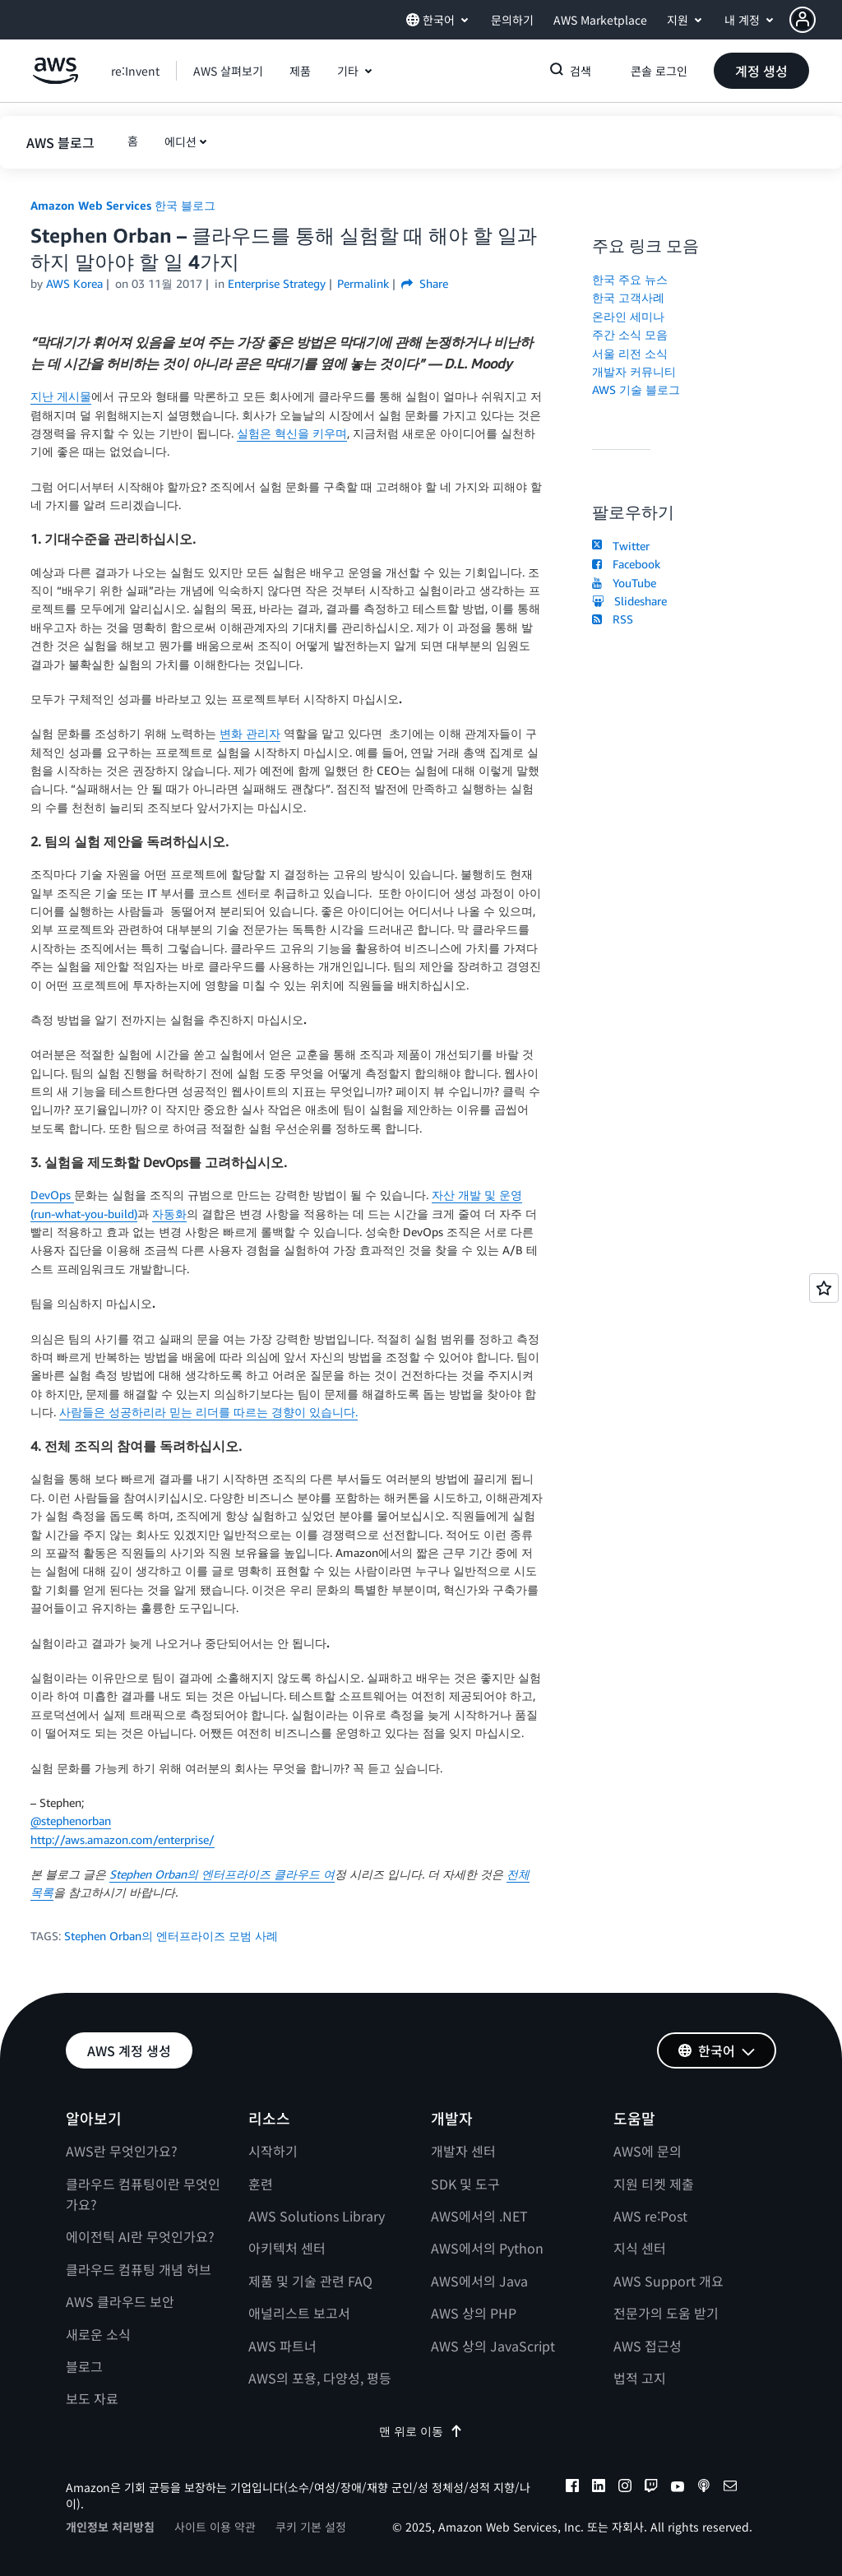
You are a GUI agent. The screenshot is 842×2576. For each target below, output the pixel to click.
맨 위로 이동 (421, 2431)
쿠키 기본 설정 (310, 2526)
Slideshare (629, 601)
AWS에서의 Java (479, 2281)
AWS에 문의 (647, 2151)
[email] (730, 2488)
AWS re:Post (650, 2216)
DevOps (52, 1195)
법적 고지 (639, 2378)
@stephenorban (70, 1821)
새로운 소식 (98, 2334)
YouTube (623, 583)
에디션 (180, 141)
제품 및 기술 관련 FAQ (310, 2281)
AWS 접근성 (647, 2346)
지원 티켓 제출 (653, 2184)
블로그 (84, 2366)
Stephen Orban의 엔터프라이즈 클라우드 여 (222, 1874)
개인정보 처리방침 (110, 2526)
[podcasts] (703, 2488)
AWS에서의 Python (487, 2248)
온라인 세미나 (628, 316)
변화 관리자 (250, 733)
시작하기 (273, 2151)
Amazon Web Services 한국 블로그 (122, 205)
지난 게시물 (60, 396)
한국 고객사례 (628, 297)
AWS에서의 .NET (479, 2216)
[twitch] (651, 2488)
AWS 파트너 (282, 2346)
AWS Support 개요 (668, 2281)
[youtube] (677, 2488)
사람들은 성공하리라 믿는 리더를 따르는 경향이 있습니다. (208, 1412)
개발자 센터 (463, 2151)
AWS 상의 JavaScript (493, 2346)
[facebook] (572, 2488)
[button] (815, 19)
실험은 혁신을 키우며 (292, 433)
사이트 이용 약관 (215, 2526)
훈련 (260, 2184)
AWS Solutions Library (316, 2216)
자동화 (169, 1214)
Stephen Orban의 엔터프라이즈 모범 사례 (171, 1936)
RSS (612, 619)
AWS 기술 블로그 (636, 389)
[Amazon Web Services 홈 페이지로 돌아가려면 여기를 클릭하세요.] (55, 79)
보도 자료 (92, 2398)
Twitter (620, 546)
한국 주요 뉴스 (630, 279)
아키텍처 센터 (287, 2248)
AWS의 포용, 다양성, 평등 (319, 2378)
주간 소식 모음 (630, 334)
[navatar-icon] (802, 20)
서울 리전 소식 (630, 353)
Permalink (363, 283)
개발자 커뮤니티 (634, 371)
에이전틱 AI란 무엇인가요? (140, 2236)
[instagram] (625, 2488)
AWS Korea (74, 283)
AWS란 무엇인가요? (122, 2151)
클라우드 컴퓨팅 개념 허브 (138, 2269)
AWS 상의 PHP (473, 2313)
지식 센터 (639, 2248)
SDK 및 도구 (465, 2184)
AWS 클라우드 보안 (120, 2301)
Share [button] (424, 283)
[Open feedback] (824, 1288)
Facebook (625, 564)
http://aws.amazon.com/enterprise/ (122, 1839)
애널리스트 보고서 (299, 2313)
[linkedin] (598, 2488)
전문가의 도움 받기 (666, 2313)
